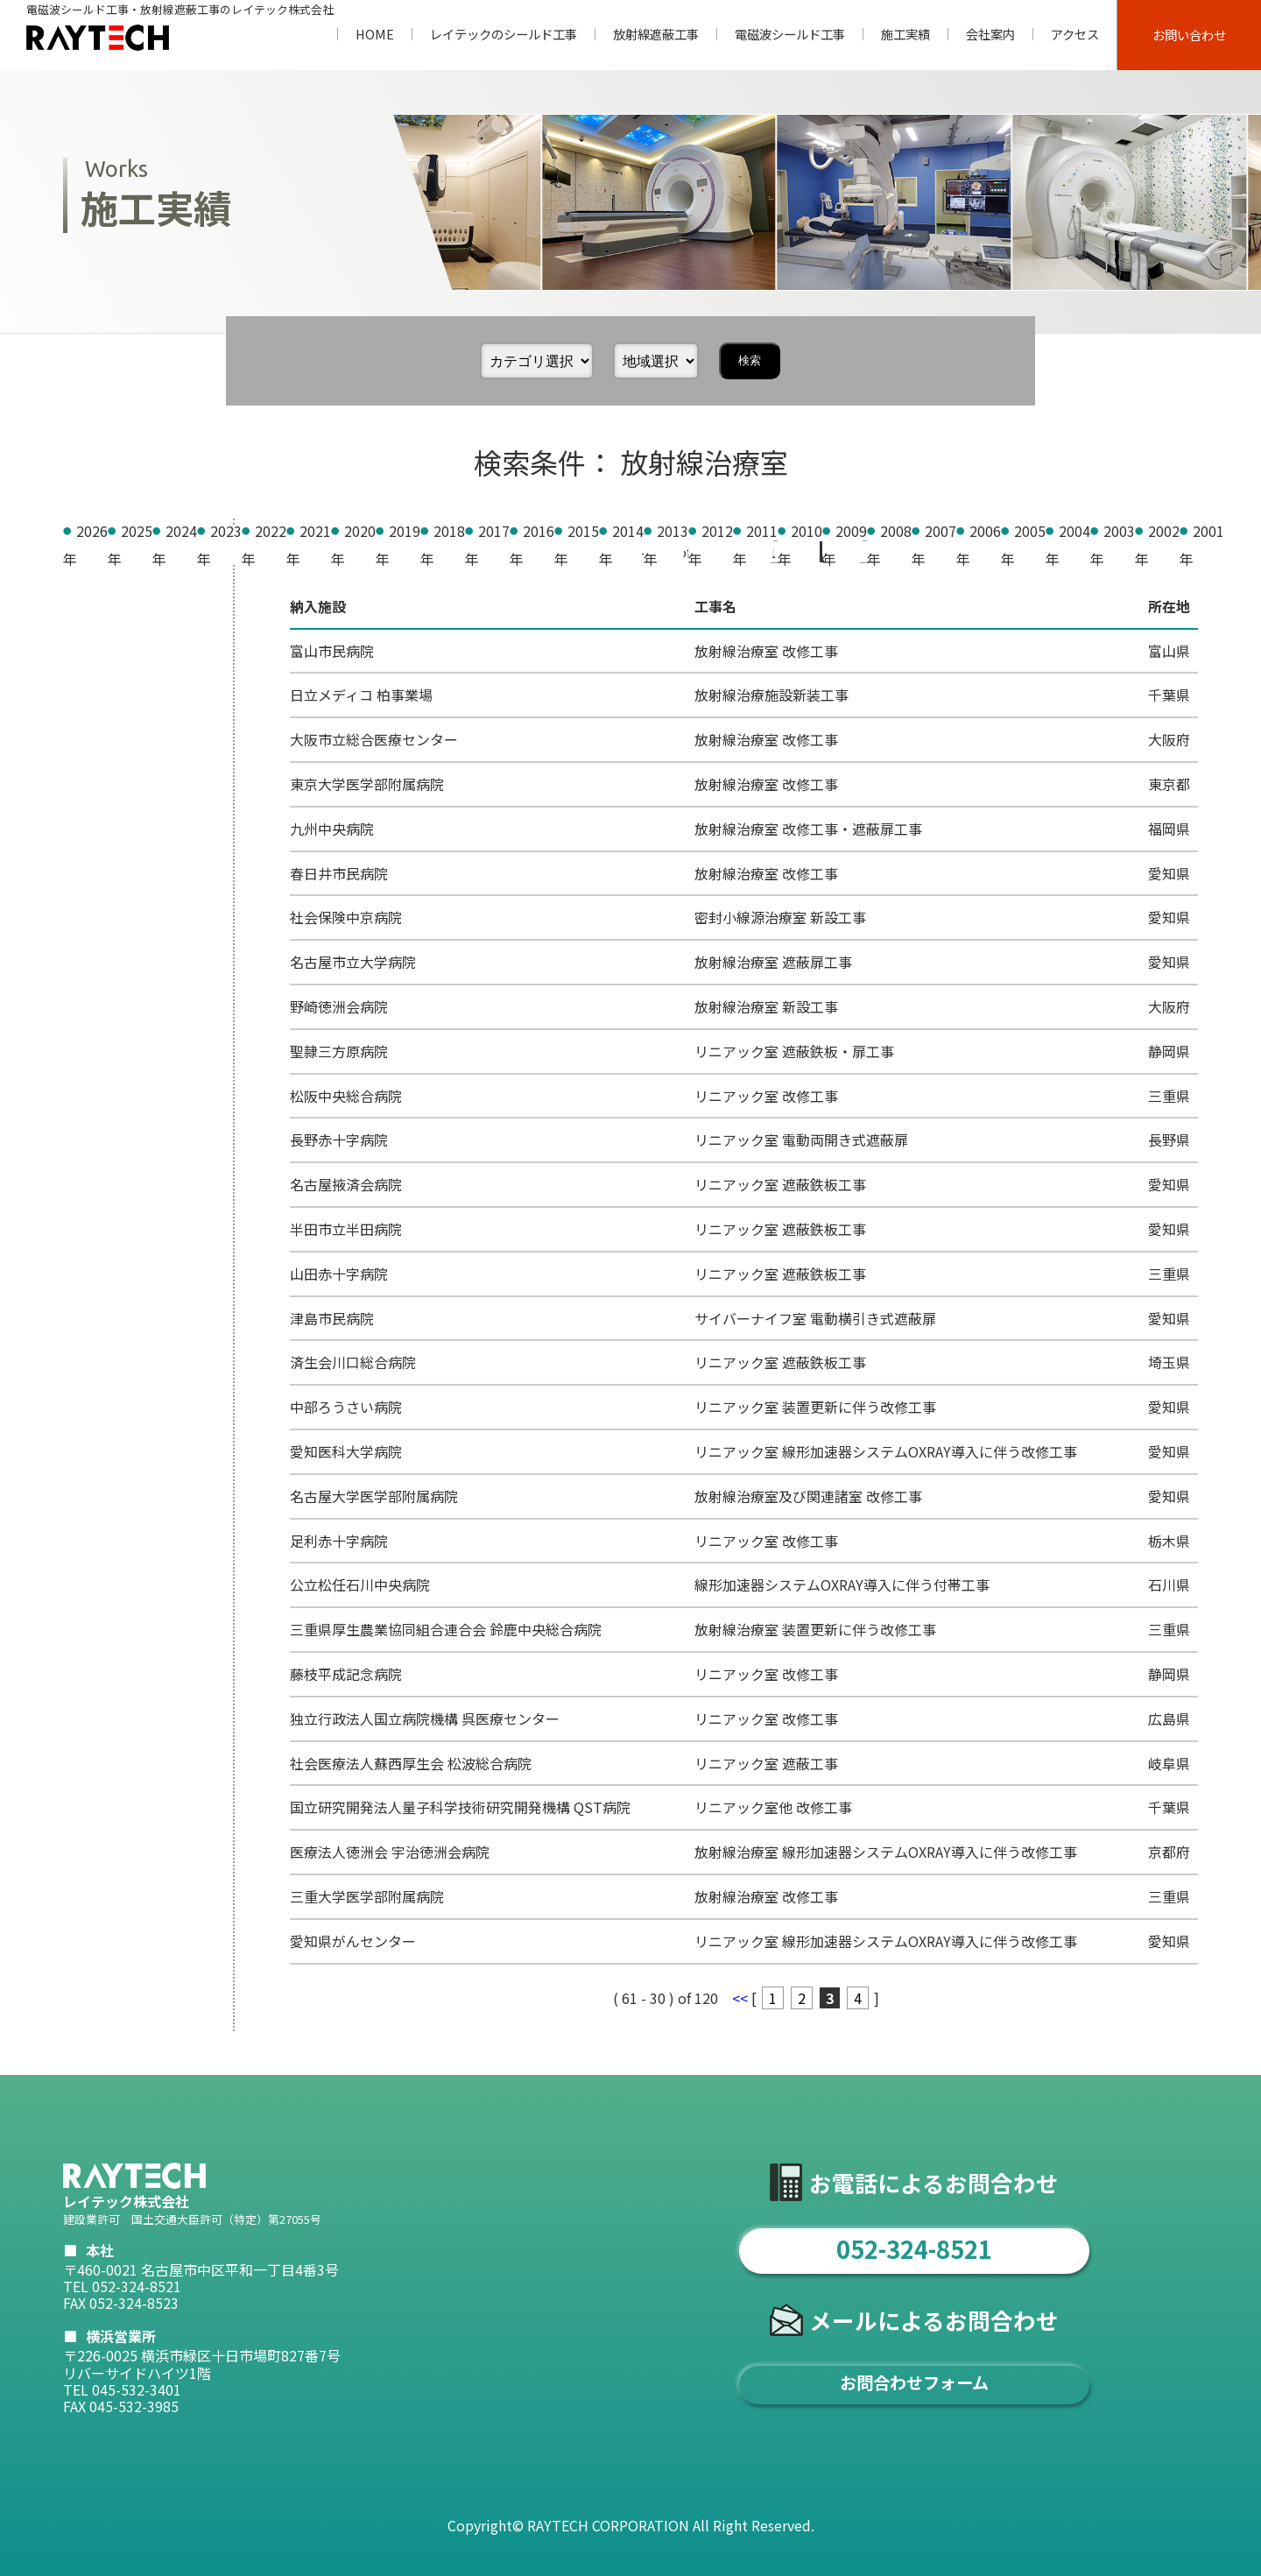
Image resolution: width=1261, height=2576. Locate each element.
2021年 (99, 670)
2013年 (99, 892)
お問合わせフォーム (914, 2382)
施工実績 (905, 34)
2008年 (99, 1031)
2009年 (99, 1003)
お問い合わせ (1189, 34)
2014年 (99, 864)
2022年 (99, 642)
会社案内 (990, 34)
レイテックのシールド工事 (503, 34)
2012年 (99, 920)
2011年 (99, 948)
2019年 (99, 725)
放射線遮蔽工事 (656, 34)
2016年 (99, 809)
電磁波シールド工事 (790, 34)
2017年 (99, 781)
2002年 (99, 1199)
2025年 (99, 558)
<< (741, 551)
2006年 (99, 1087)
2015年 (99, 837)
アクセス (1075, 34)
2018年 (99, 753)
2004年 (99, 1143)
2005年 (99, 1115)
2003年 (99, 1171)
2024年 (99, 585)
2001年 (99, 1227)
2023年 (99, 614)
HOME (375, 34)
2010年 (99, 976)
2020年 (99, 698)
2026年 (99, 530)
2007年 (99, 1059)
